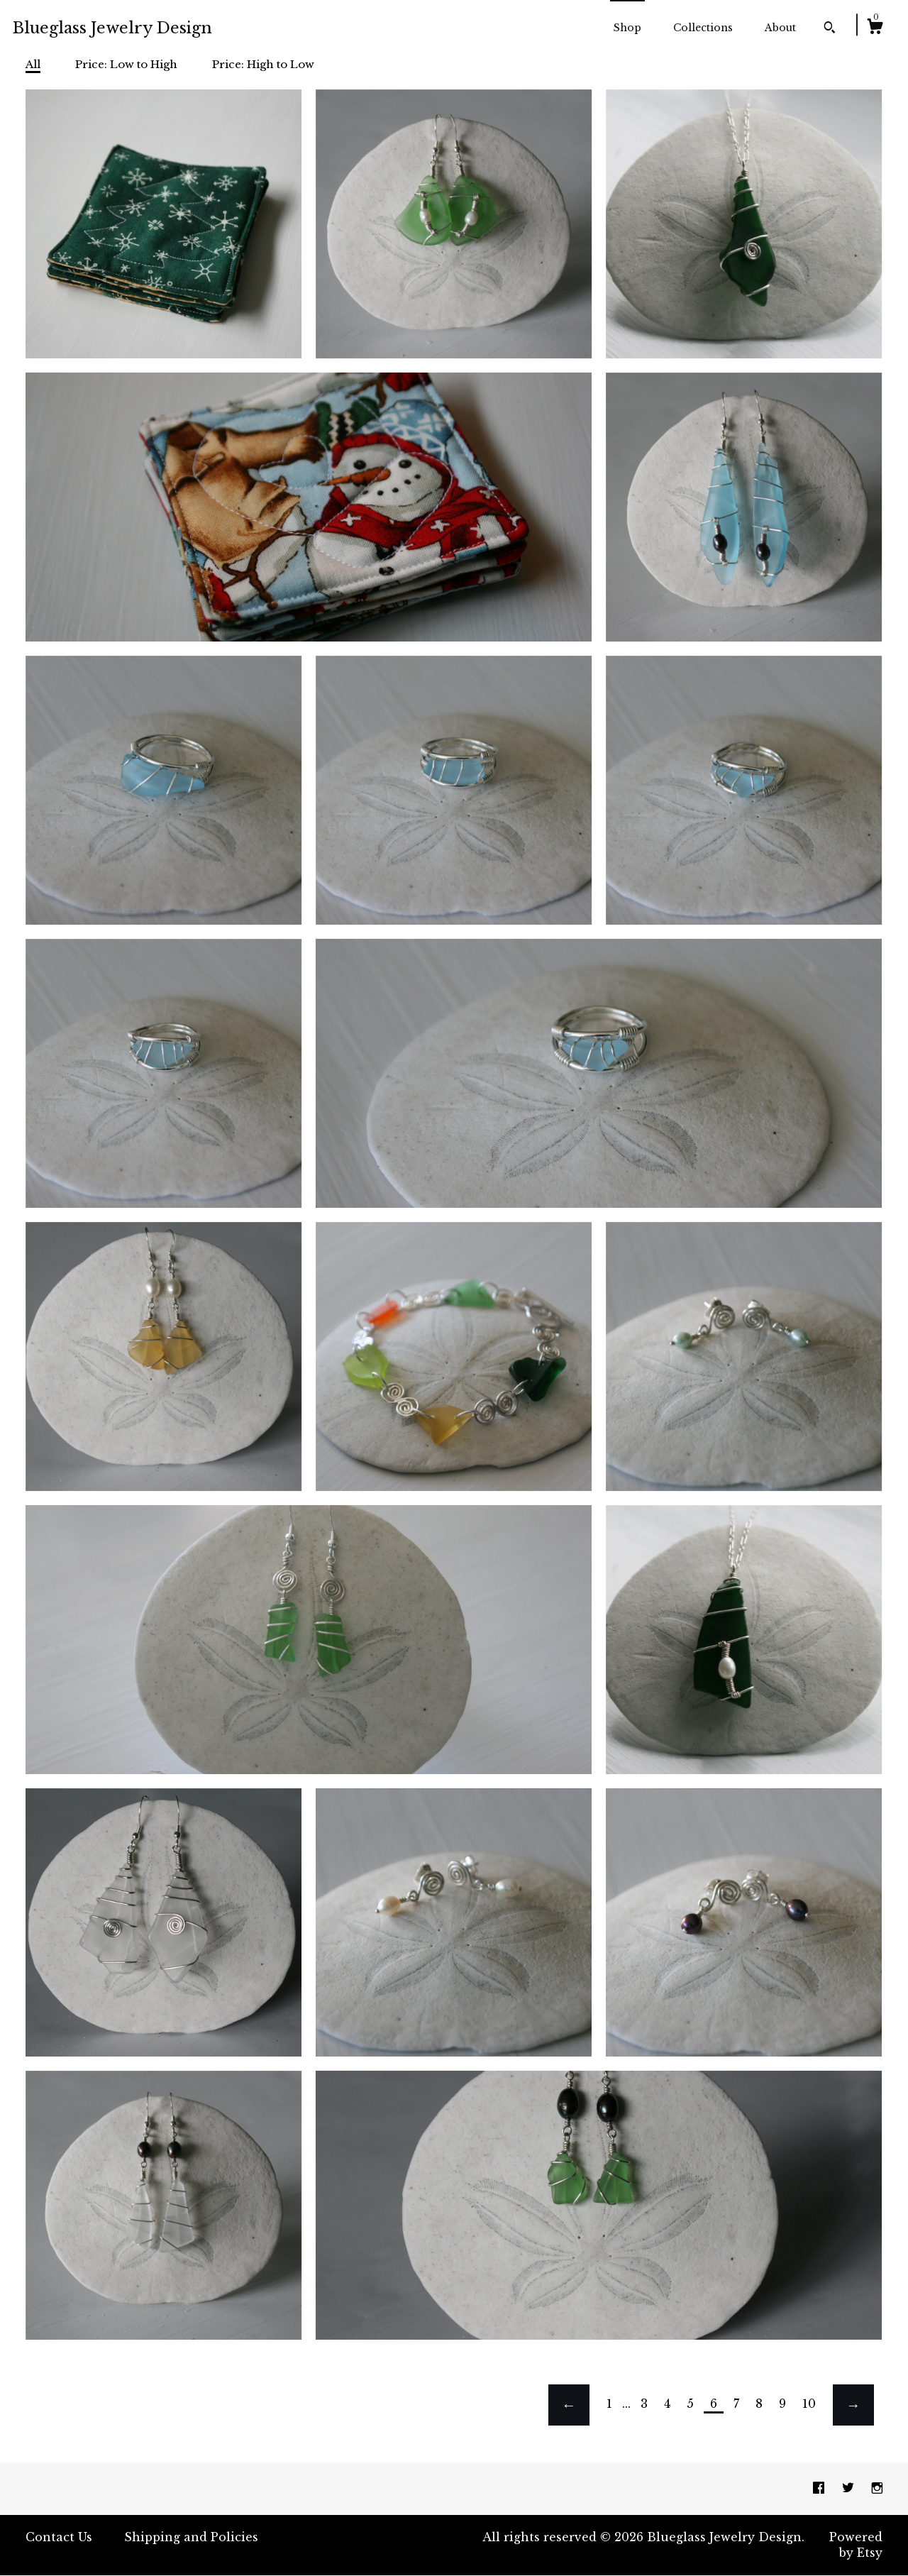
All (33, 64)
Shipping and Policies (191, 2537)
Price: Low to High (126, 64)
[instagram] (877, 2488)
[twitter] (850, 2488)
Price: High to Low (263, 64)
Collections (703, 27)
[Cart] (874, 28)
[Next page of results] (853, 2405)
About (780, 27)
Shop (627, 27)
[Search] (829, 29)
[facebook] (820, 2488)
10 (809, 2403)
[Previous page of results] (568, 2405)
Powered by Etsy (855, 2545)
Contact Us (59, 2537)
